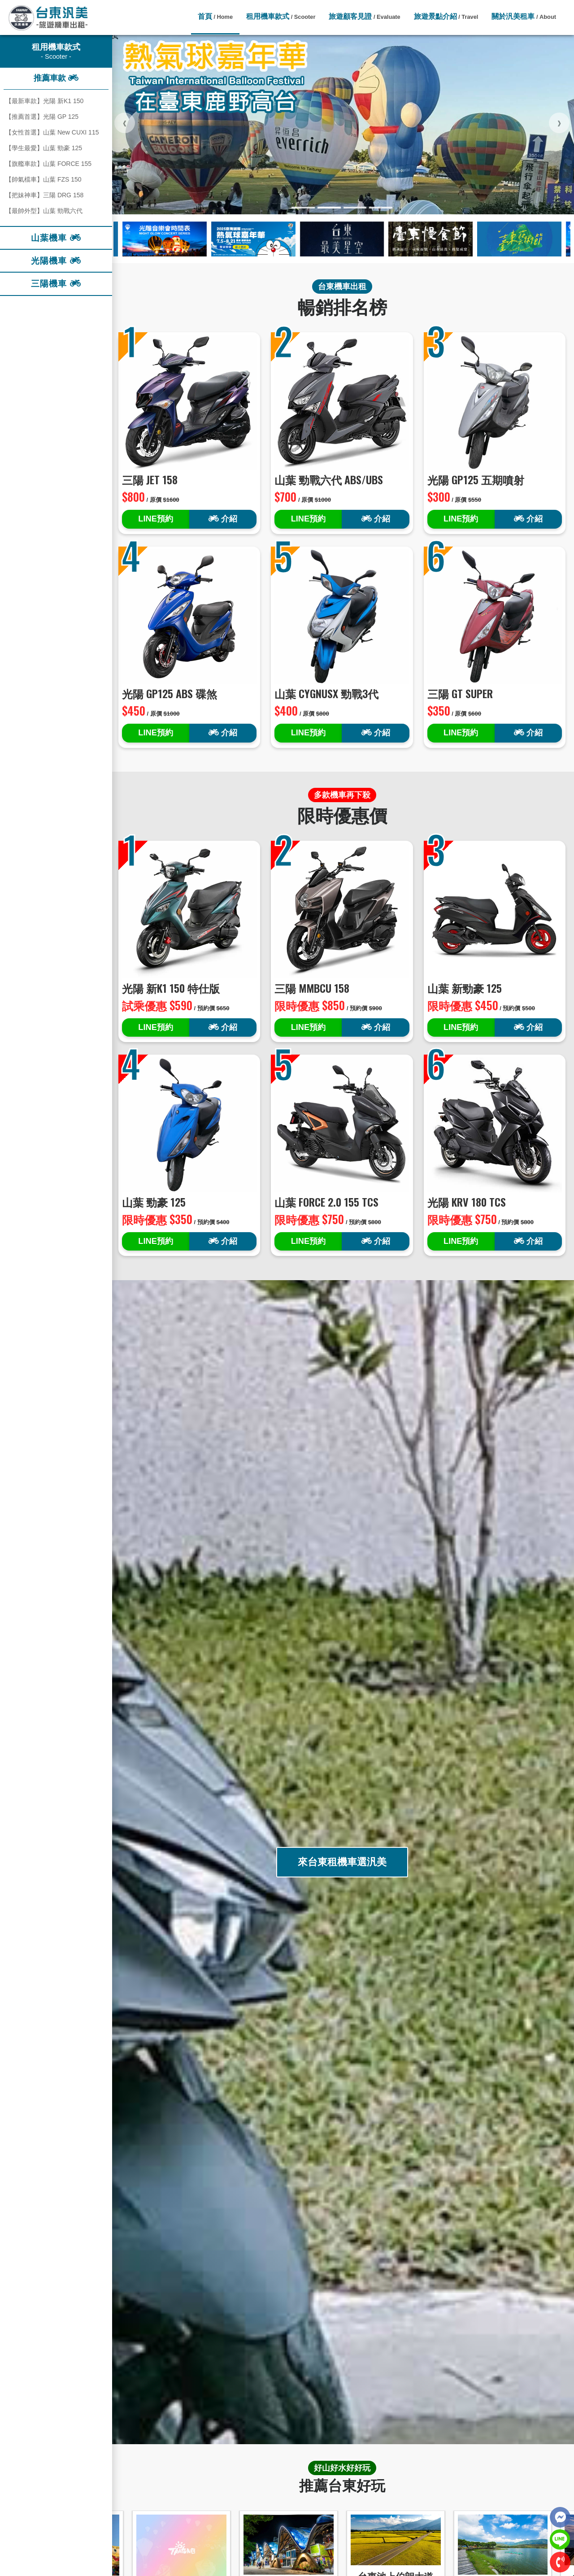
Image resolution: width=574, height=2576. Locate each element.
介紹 (223, 518)
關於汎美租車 (523, 16)
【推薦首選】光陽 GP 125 (41, 116)
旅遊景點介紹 (446, 16)
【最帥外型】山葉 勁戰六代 (44, 210)
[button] (303, 208)
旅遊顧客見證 (364, 16)
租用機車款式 (280, 16)
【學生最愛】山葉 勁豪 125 (43, 148)
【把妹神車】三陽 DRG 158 (44, 195)
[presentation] (124, 123)
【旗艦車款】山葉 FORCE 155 (48, 163)
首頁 (215, 16)
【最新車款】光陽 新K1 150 (44, 100)
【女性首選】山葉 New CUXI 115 (52, 132)
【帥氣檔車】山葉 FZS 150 (43, 179)
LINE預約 (155, 518)
